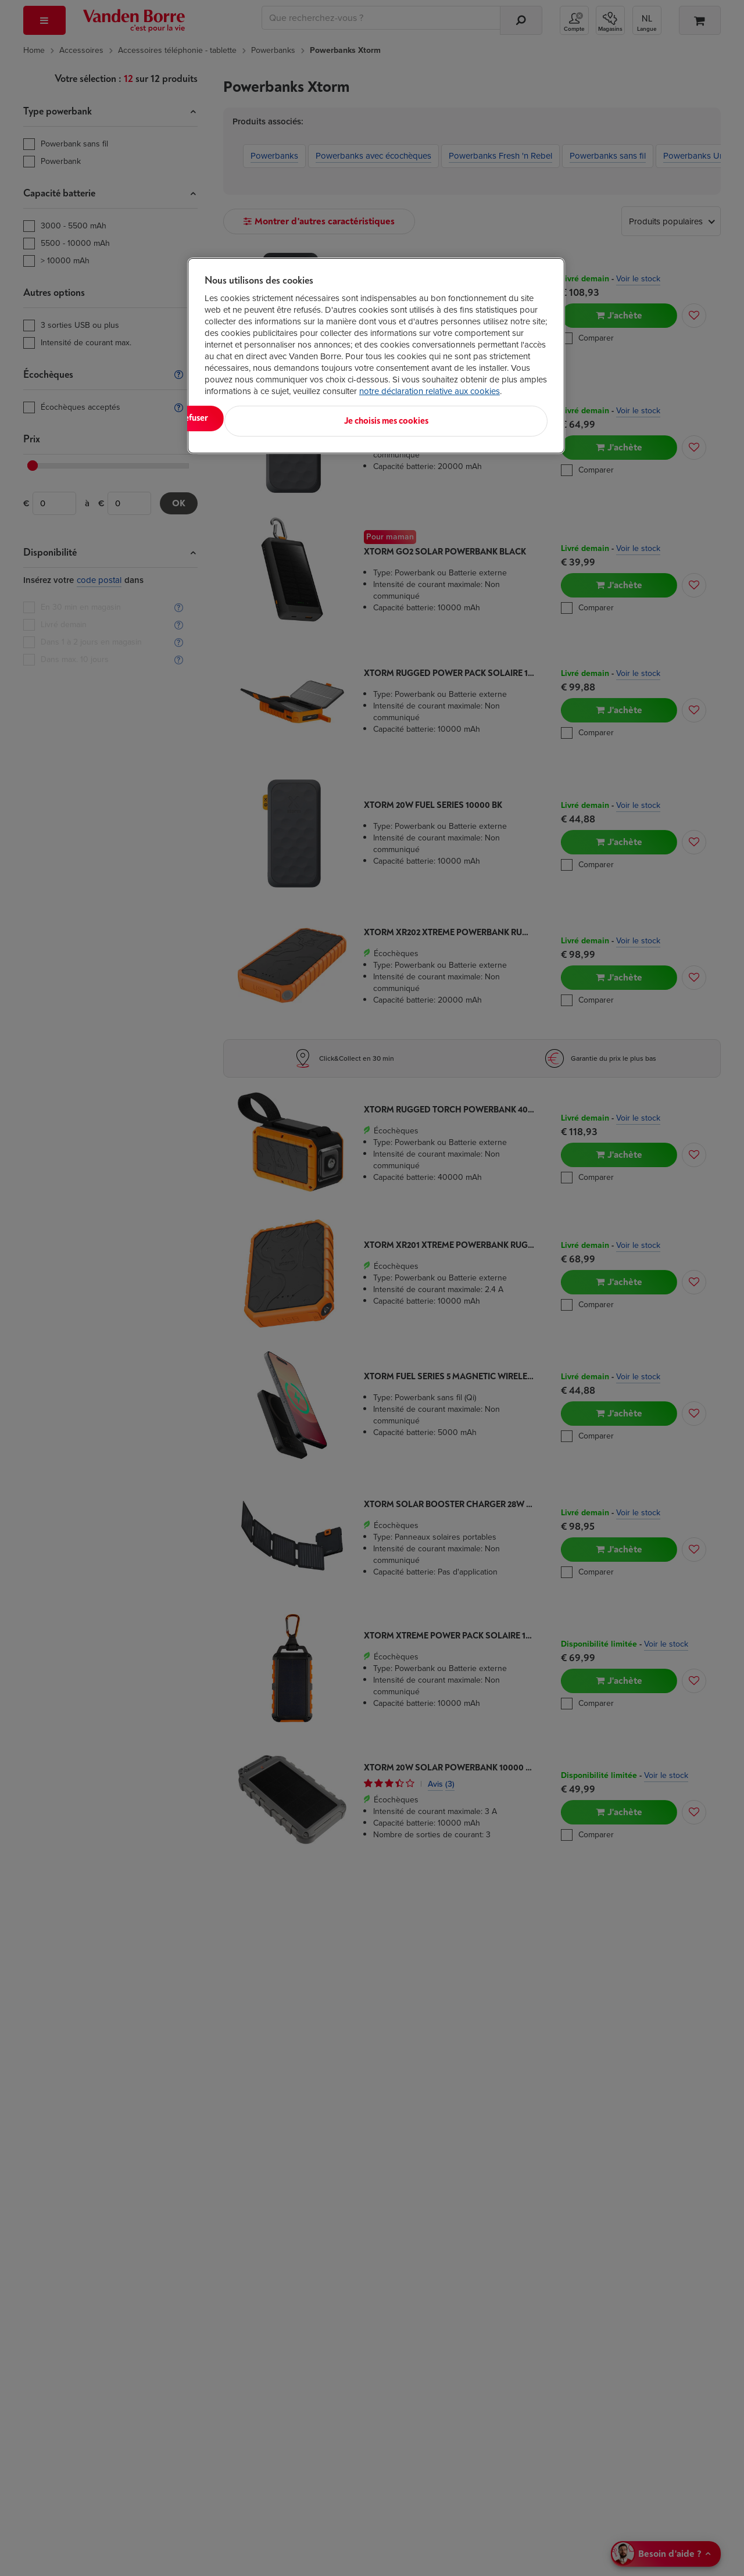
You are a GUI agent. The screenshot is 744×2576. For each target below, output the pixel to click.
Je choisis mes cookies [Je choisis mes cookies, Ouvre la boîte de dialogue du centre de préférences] (490, 418)
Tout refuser (354, 418)
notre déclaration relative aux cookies (429, 391)
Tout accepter (253, 418)
